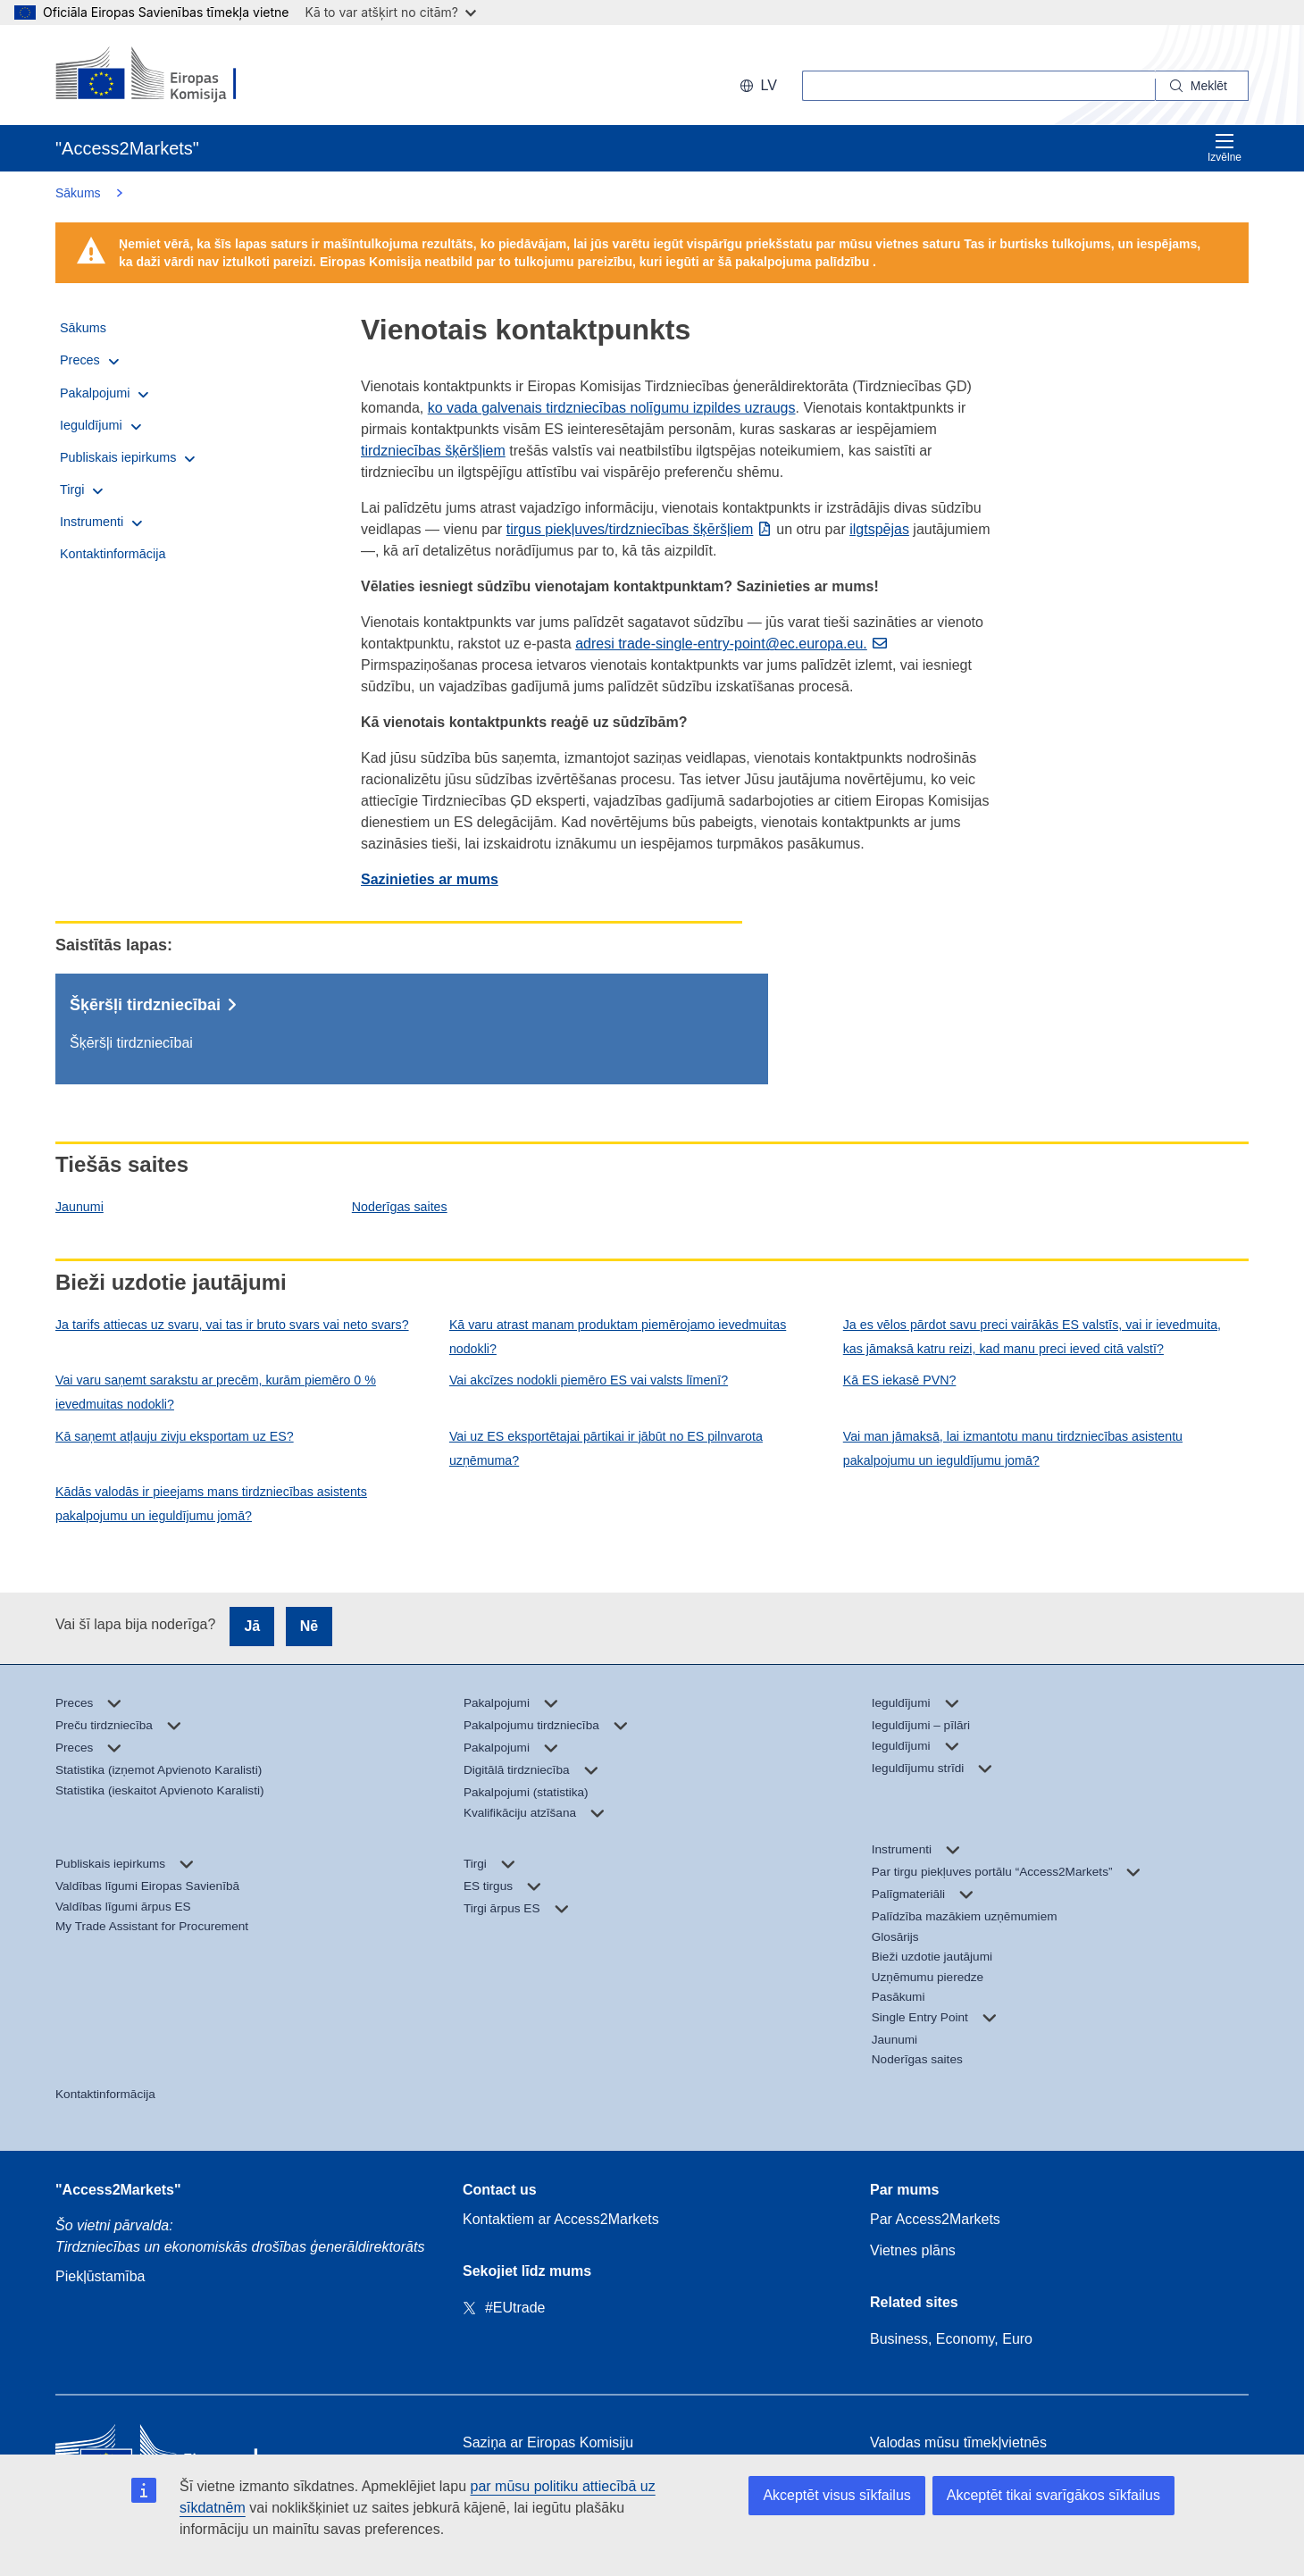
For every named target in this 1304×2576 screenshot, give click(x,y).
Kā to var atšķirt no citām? (390, 12)
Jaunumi (79, 1207)
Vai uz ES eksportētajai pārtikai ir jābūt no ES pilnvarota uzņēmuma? (606, 1448)
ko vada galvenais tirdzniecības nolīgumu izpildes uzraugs (612, 407)
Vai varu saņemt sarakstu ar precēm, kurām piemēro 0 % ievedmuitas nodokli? (215, 1392)
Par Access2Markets (935, 2219)
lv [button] (758, 85)
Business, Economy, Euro (951, 2338)
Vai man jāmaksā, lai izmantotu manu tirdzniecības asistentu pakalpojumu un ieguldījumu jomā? (1013, 1448)
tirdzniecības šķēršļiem (433, 450)
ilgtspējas (879, 529)
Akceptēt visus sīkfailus (836, 2495)
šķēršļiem (723, 529)
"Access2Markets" (118, 2189)
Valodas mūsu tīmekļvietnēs (958, 2442)
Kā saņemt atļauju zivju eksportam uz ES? (174, 1436)
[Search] (1202, 86)
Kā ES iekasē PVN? (900, 1380)
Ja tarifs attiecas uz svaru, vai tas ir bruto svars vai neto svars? (232, 1324)
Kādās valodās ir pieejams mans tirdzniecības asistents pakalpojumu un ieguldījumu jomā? (211, 1504)
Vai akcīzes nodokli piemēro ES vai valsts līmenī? (588, 1380)
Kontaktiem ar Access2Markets (561, 2219)
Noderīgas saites (399, 1207)
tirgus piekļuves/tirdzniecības (599, 529)
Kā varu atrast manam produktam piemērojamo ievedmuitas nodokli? (617, 1336)
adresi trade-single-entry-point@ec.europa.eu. (721, 643)
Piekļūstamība (100, 2276)
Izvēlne (1224, 147)
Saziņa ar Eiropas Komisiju (548, 2442)
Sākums (78, 193)
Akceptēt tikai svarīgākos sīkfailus (1053, 2495)
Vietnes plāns (913, 2250)
